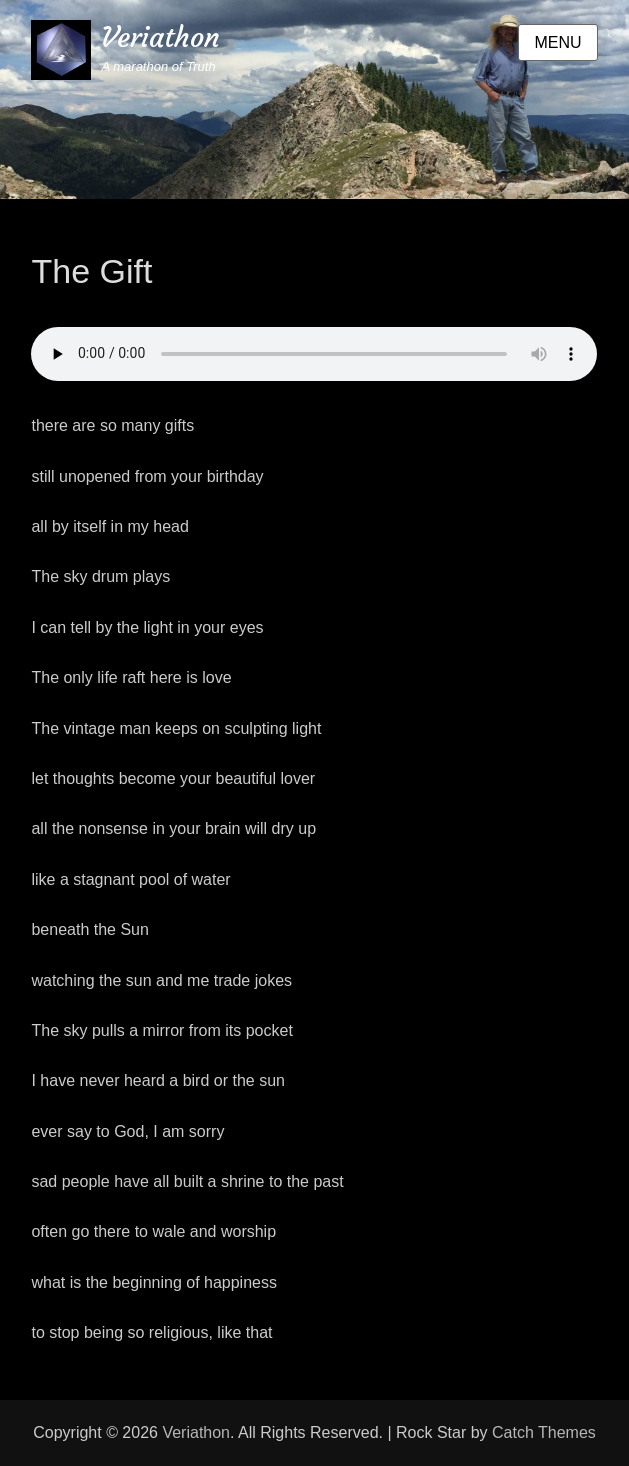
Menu (557, 42)
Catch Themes (544, 1432)
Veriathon (160, 37)
